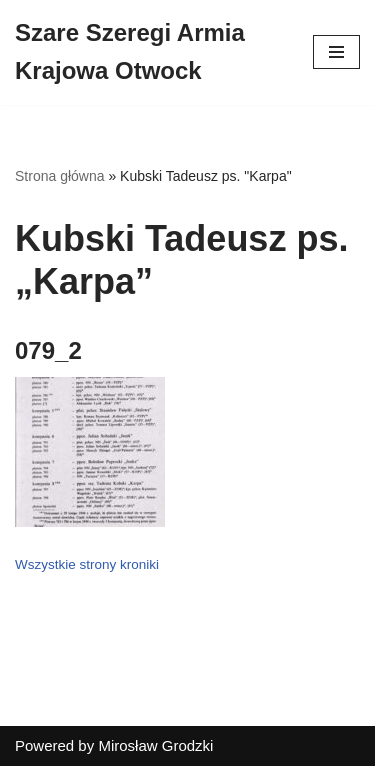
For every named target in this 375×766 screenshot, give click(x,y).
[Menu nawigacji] (336, 52)
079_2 (48, 350)
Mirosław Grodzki (155, 745)
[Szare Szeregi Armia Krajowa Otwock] (149, 52)
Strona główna (60, 176)
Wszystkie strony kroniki (87, 564)
